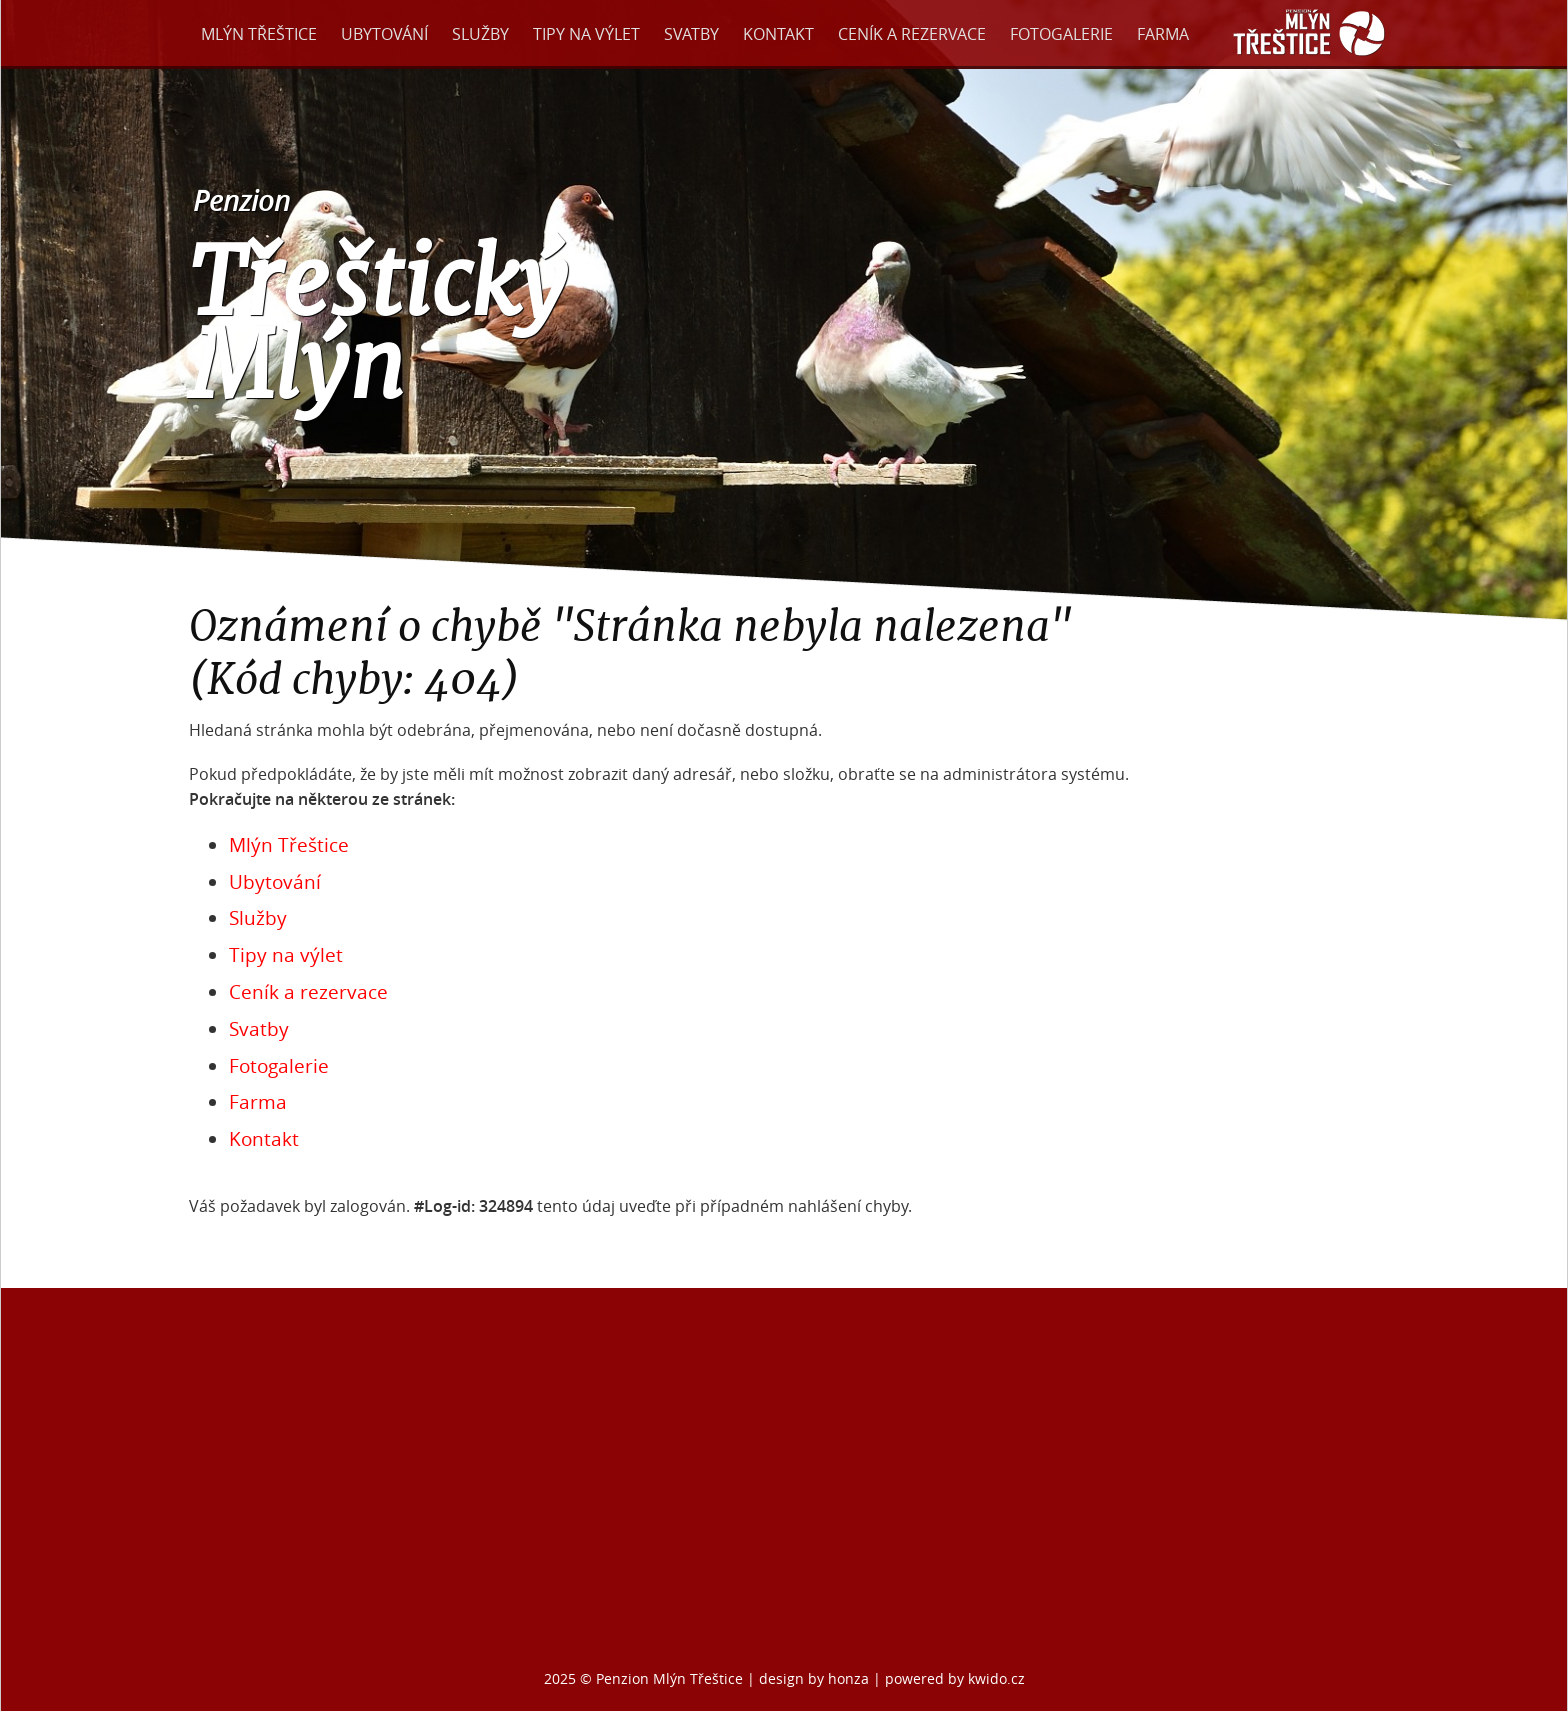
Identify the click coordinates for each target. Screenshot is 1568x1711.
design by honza (816, 1678)
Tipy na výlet (586, 34)
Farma (1163, 34)
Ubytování (384, 34)
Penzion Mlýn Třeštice (669, 1678)
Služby (480, 34)
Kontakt (778, 34)
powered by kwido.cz (955, 1678)
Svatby (691, 34)
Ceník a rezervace (912, 34)
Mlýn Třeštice (259, 34)
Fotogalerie (1061, 34)
